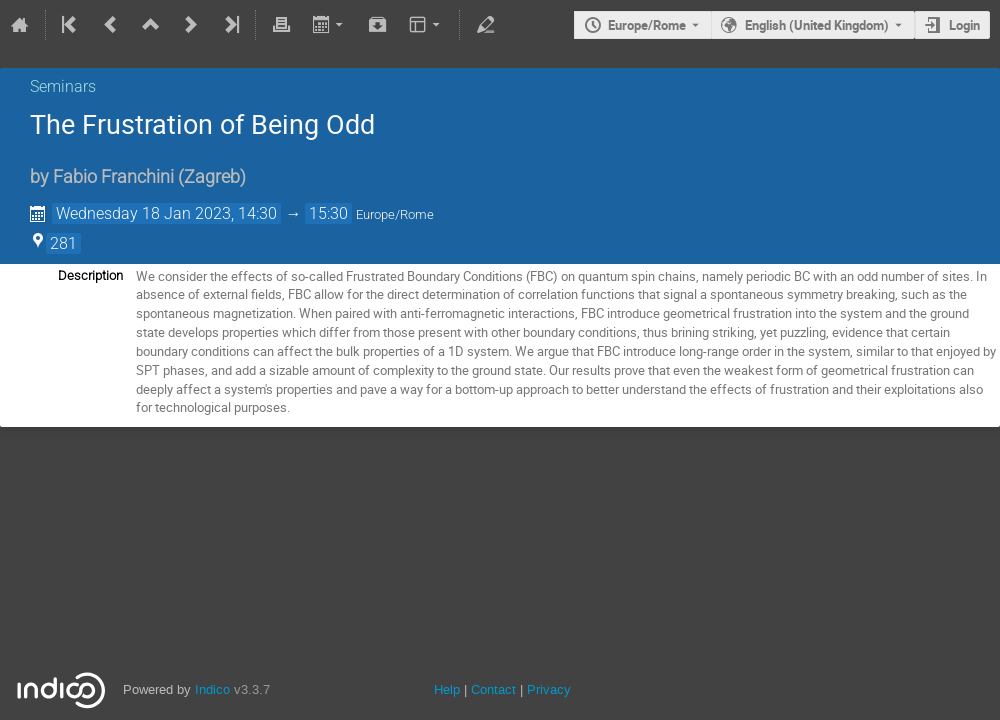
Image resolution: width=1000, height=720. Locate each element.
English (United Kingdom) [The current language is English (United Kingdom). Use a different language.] (817, 25)
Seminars (63, 86)
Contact (493, 689)
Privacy (549, 689)
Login (964, 25)
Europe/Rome (647, 25)
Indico (212, 689)
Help (447, 689)
